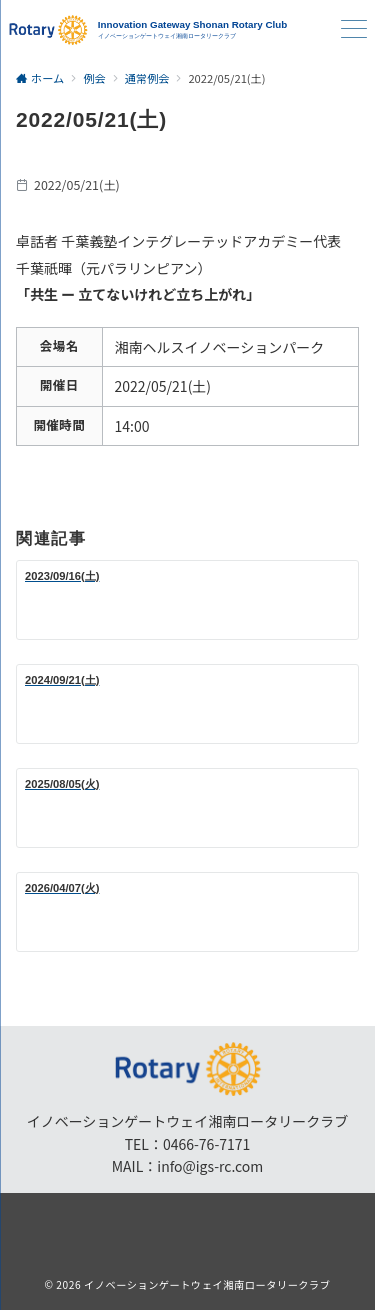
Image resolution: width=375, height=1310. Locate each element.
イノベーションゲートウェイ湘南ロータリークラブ (207, 1284)
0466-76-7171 (206, 1144)
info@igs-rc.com (210, 1166)
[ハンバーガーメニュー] (354, 30)
